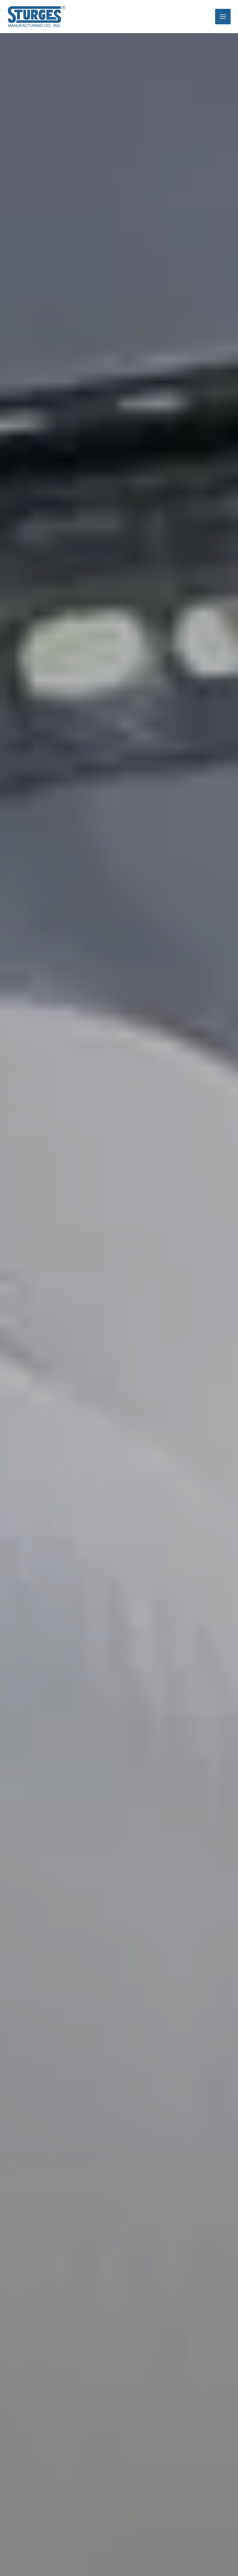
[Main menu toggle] (223, 14)
